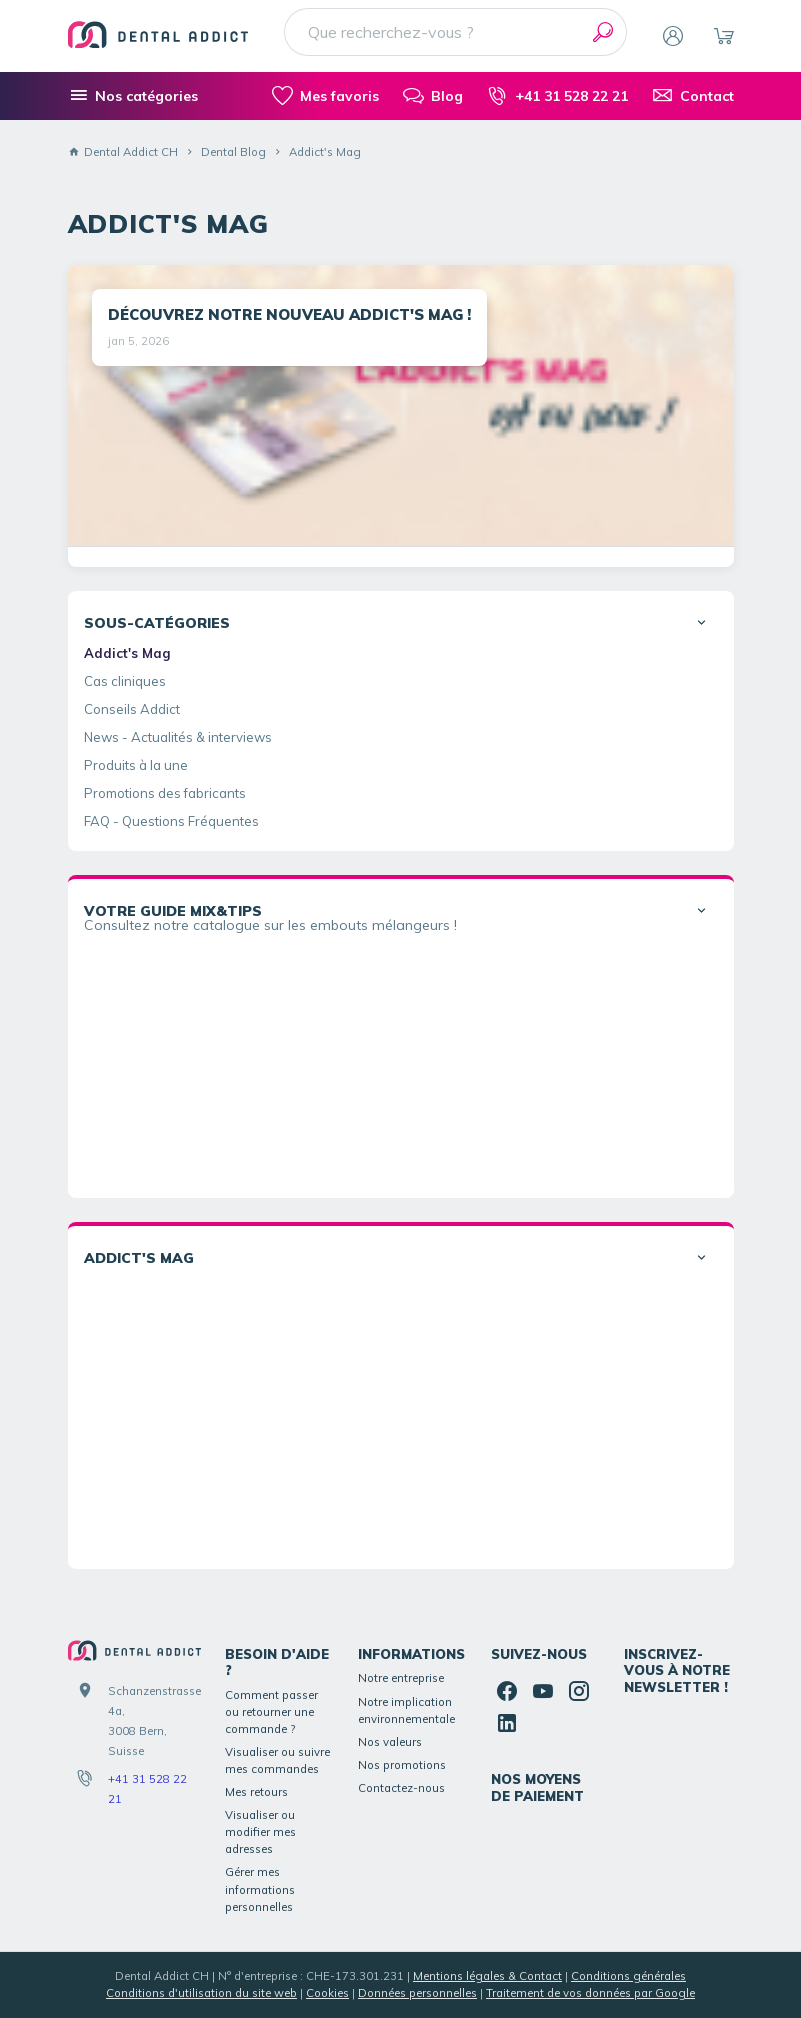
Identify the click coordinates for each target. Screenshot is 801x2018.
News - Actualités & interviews (178, 737)
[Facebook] (507, 1691)
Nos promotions (402, 1765)
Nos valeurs (390, 1742)
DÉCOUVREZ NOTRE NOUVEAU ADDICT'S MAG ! (289, 314)
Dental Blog (233, 152)
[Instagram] (579, 1691)
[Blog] (433, 96)
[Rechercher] (603, 32)
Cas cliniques (125, 681)
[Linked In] (507, 1723)
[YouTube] (543, 1691)
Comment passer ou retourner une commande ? (271, 1712)
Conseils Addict (132, 709)
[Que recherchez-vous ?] (456, 32)
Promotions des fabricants (165, 793)
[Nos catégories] (133, 96)
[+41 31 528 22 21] (557, 96)
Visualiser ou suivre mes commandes (277, 1760)
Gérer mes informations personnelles (260, 1889)
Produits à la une (136, 765)
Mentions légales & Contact (487, 1976)
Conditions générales (628, 1976)
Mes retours (256, 1792)
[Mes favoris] (325, 96)
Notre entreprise (401, 1678)
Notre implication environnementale (406, 1710)
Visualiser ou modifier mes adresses (260, 1832)
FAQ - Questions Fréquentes (171, 821)
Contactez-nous (401, 1788)
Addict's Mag (127, 653)
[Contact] (693, 96)
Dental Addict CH (123, 152)
